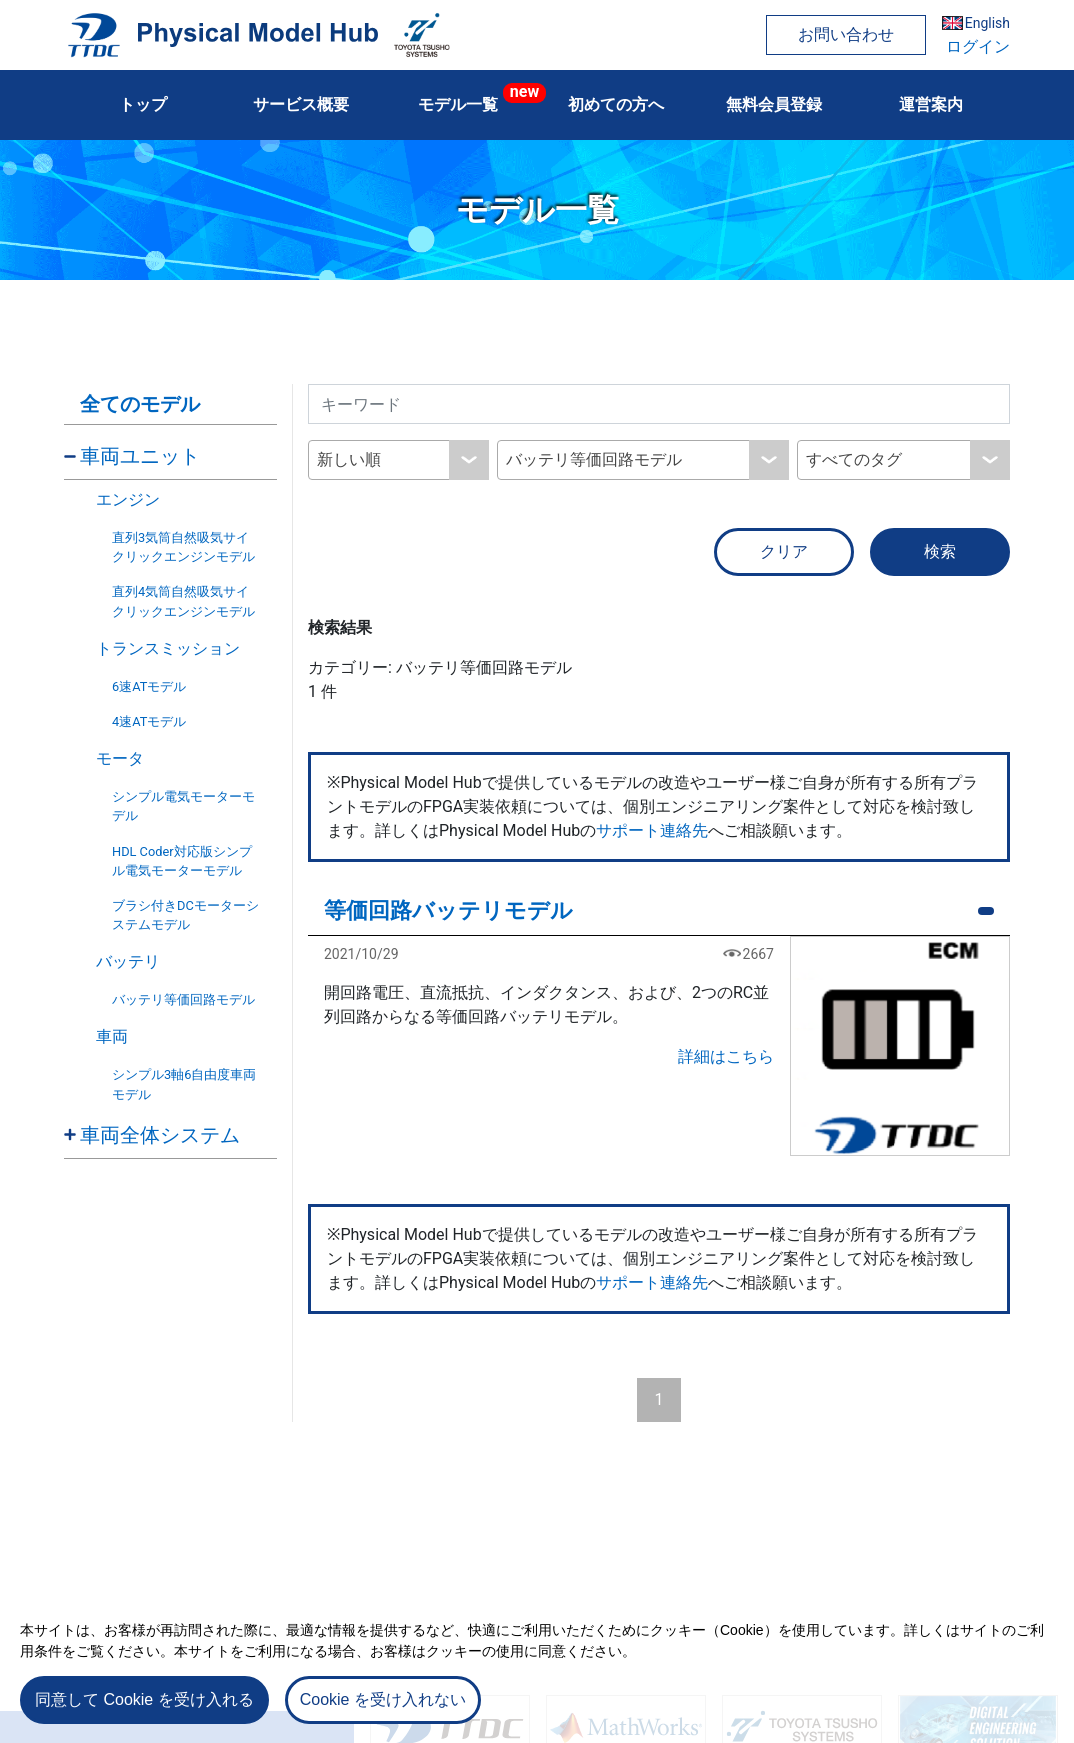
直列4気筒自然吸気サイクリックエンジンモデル (183, 601)
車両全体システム (160, 1135)
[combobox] (398, 460)
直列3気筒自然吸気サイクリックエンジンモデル (183, 547)
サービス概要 (301, 104)
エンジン (128, 499)
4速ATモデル (149, 721)
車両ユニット (140, 456)
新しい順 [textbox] (349, 459)
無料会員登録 (774, 104)
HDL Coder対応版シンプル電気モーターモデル (182, 861)
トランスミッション (168, 648)
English (987, 23)
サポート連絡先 (652, 830)
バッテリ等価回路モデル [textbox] (594, 459)
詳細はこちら (726, 1056)
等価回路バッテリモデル (448, 910)
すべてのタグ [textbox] (854, 459)
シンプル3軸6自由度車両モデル (184, 1084)
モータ (120, 758)
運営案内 (931, 104)
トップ (143, 104)
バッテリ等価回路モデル (183, 999)
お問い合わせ (846, 34)
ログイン (978, 46)
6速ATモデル (149, 686)
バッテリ (128, 961)
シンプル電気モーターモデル (183, 806)
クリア (784, 551)
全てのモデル (140, 404)
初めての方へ (616, 104)
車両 (112, 1036)
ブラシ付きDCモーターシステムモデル (185, 915)
